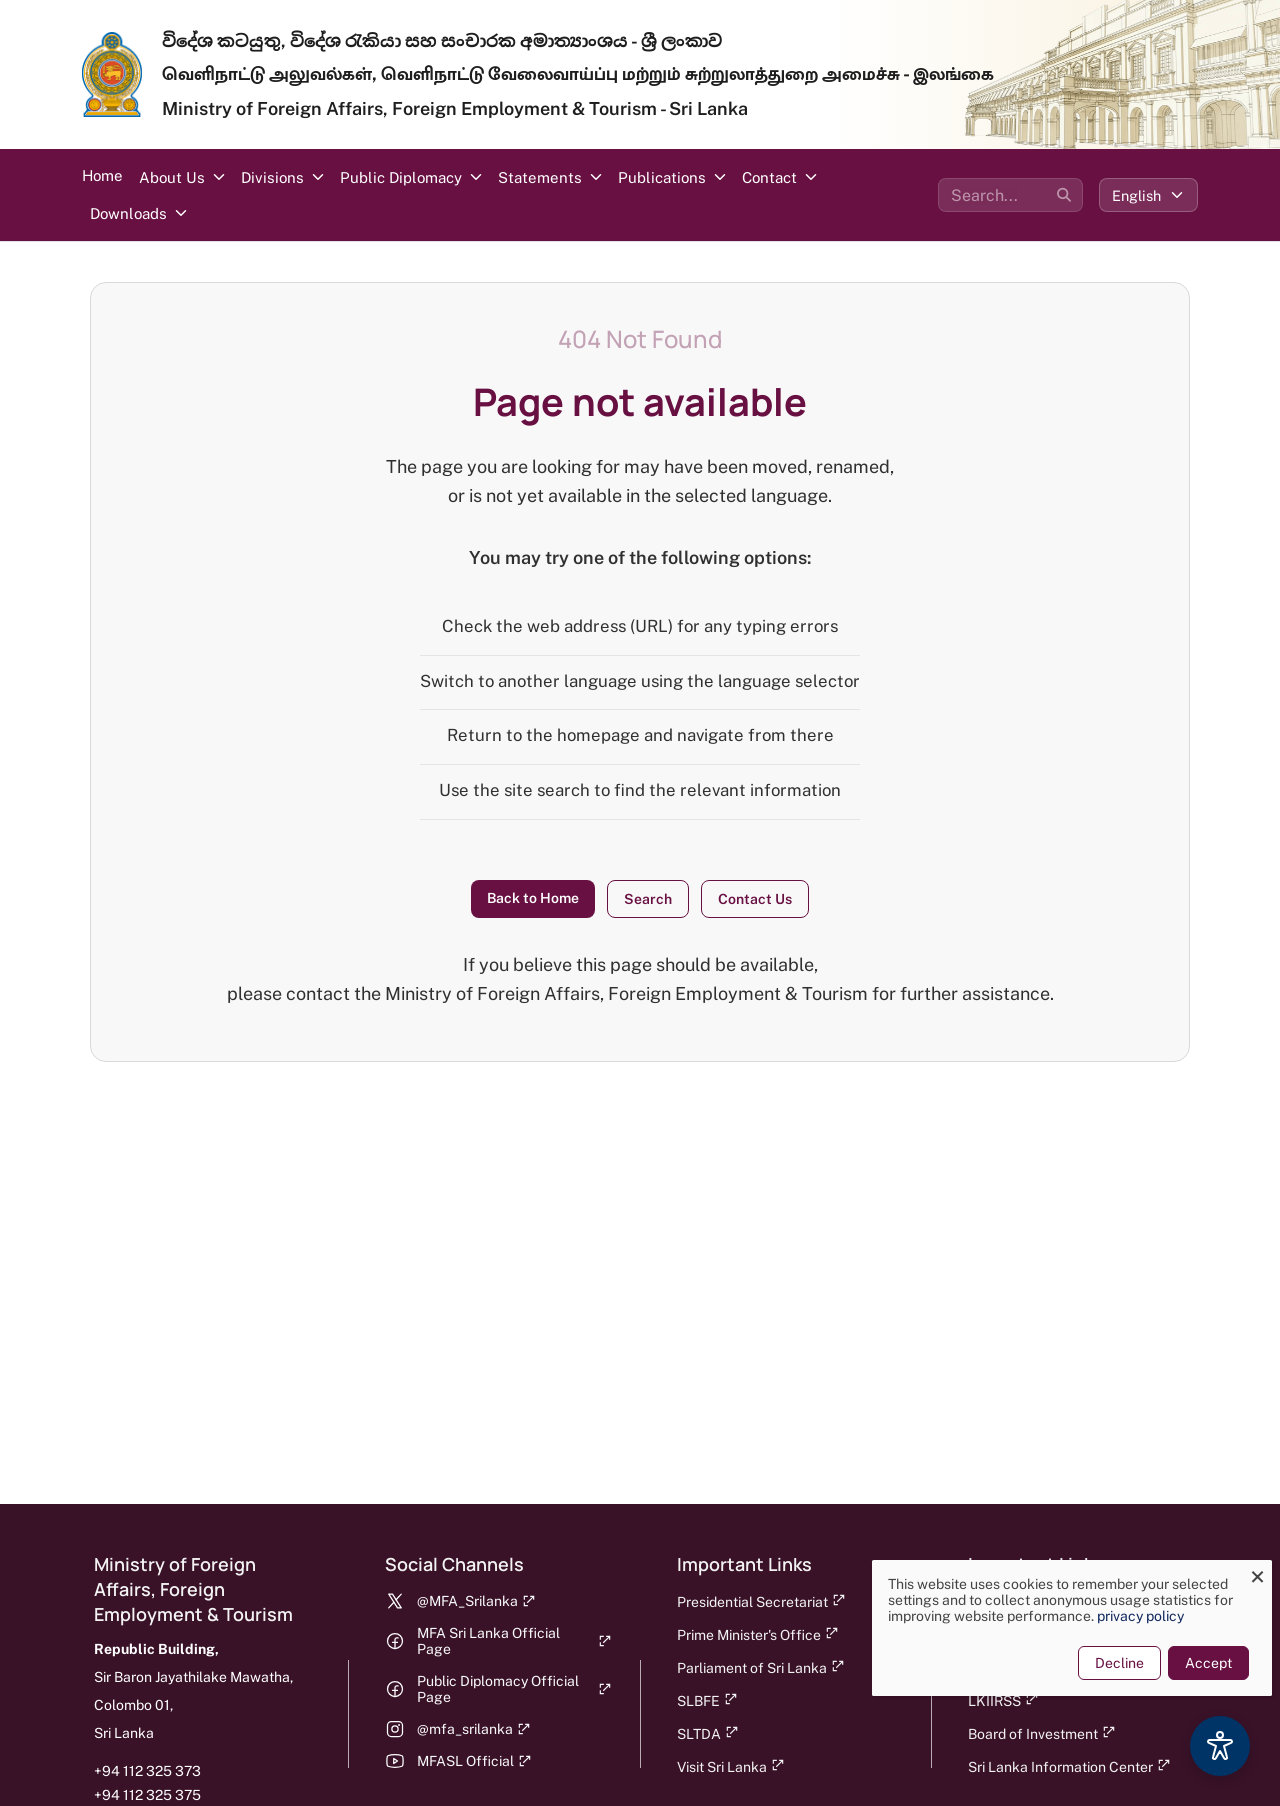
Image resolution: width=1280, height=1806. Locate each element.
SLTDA (708, 1733)
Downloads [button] (128, 213)
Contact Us (755, 899)
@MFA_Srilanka (476, 1601)
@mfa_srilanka (474, 1729)
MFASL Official (474, 1761)
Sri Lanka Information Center (1069, 1766)
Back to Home (533, 898)
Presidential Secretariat (761, 1601)
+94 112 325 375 (147, 1795)
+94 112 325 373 (147, 1771)
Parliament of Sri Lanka (761, 1667)
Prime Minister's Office (758, 1634)
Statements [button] (540, 177)
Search (648, 899)
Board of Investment (1042, 1733)
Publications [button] (662, 177)
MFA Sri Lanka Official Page (514, 1641)
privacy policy (1128, 1616)
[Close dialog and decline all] (1245, 1572)
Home (102, 175)
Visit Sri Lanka (731, 1766)
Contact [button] (769, 177)
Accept (1196, 1663)
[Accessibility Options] (1220, 1746)
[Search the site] (1010, 195)
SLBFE (707, 1700)
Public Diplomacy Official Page (514, 1689)
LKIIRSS (1003, 1700)
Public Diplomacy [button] (401, 177)
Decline (1107, 1663)
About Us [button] (172, 177)
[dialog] (1060, 1628)
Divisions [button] (272, 177)
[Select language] (1148, 195)
